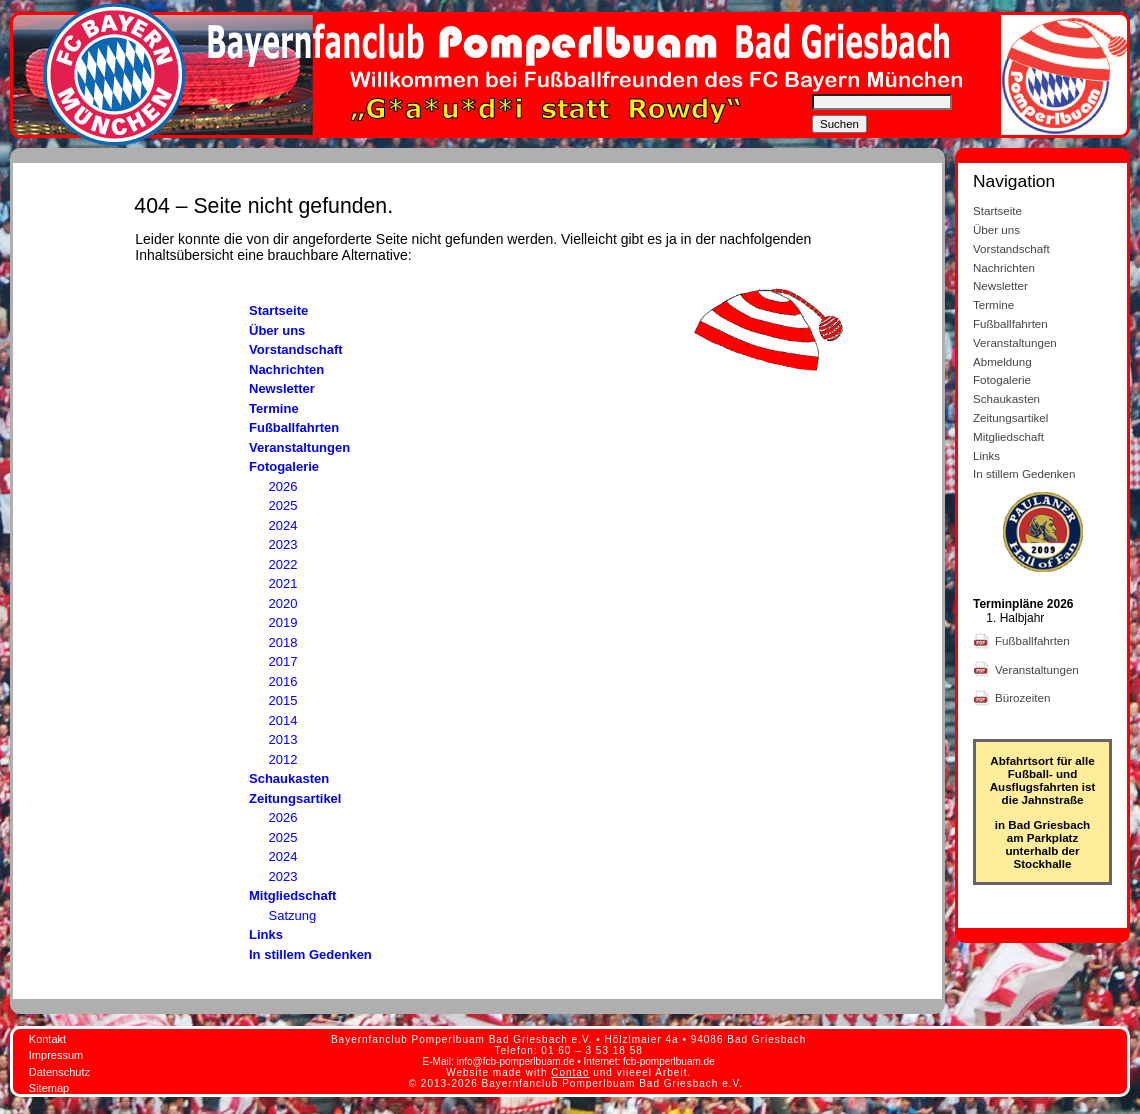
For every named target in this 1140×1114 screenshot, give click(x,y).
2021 (283, 583)
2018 (283, 642)
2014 (283, 720)
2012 (283, 759)
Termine (274, 408)
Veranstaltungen (299, 447)
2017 (283, 661)
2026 (283, 486)
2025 (283, 505)
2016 (283, 681)
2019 (283, 622)
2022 (283, 564)
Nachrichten (286, 369)
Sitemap (49, 1088)
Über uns (277, 330)
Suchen (839, 124)
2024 (283, 525)
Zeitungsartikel (295, 798)
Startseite (278, 310)
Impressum (56, 1055)
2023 (283, 544)
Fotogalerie (284, 466)
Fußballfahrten (294, 427)
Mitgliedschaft (292, 895)
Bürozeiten (1024, 697)
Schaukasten (289, 778)
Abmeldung (1002, 361)
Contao (570, 1072)
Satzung (293, 915)
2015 (283, 700)
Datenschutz (59, 1072)
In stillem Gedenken (310, 954)
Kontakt (47, 1039)
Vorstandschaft (296, 349)
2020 (283, 603)
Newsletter (282, 388)
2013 (283, 739)
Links (266, 934)
